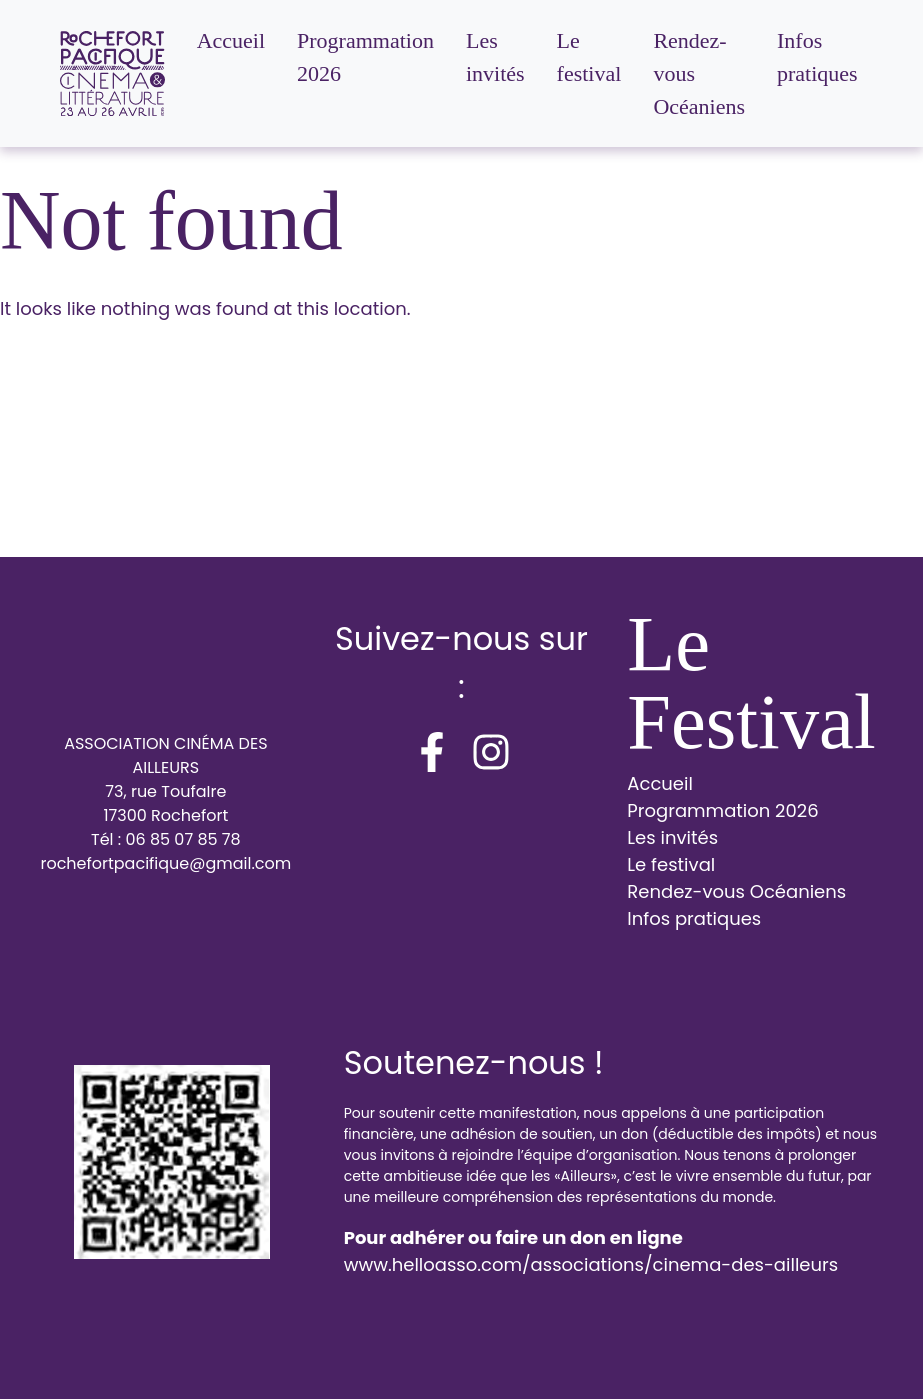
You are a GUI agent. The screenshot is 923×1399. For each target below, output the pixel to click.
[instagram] (491, 752)
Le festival (671, 864)
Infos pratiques (694, 918)
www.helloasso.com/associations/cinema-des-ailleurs (591, 1264)
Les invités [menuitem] (495, 57)
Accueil (660, 783)
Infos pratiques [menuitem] (817, 57)
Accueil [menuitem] (231, 40)
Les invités (672, 837)
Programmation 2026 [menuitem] (365, 57)
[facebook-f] (432, 752)
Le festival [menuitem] (589, 57)
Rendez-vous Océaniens (736, 891)
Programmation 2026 (722, 810)
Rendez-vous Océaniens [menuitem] (699, 73)
